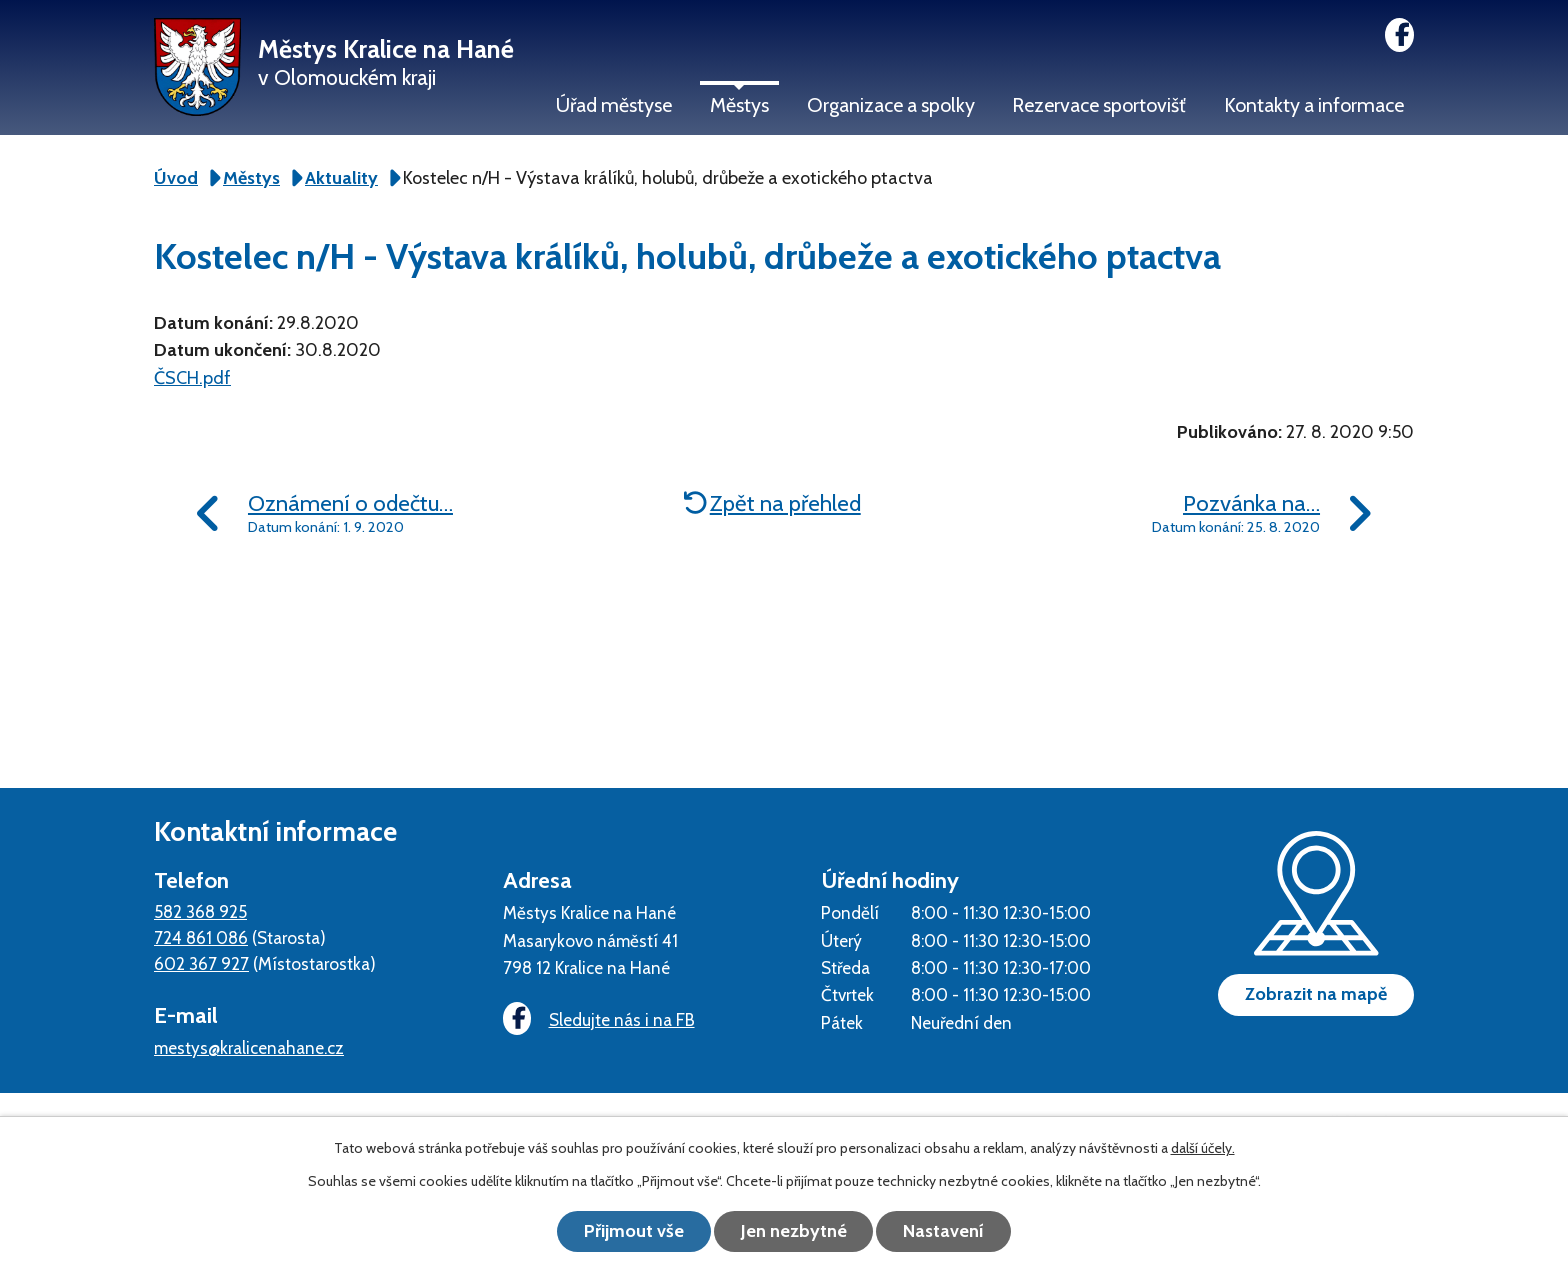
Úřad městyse (614, 105)
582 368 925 (200, 911)
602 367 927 (201, 963)
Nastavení (944, 1231)
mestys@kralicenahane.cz (249, 1047)
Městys (739, 105)
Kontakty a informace (1314, 105)
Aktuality (341, 178)
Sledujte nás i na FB (599, 1019)
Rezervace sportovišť (1099, 105)
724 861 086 (201, 937)
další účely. (1203, 1148)
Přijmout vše (634, 1231)
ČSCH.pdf (192, 378)
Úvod (176, 178)
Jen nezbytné (794, 1231)
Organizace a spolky (891, 105)
